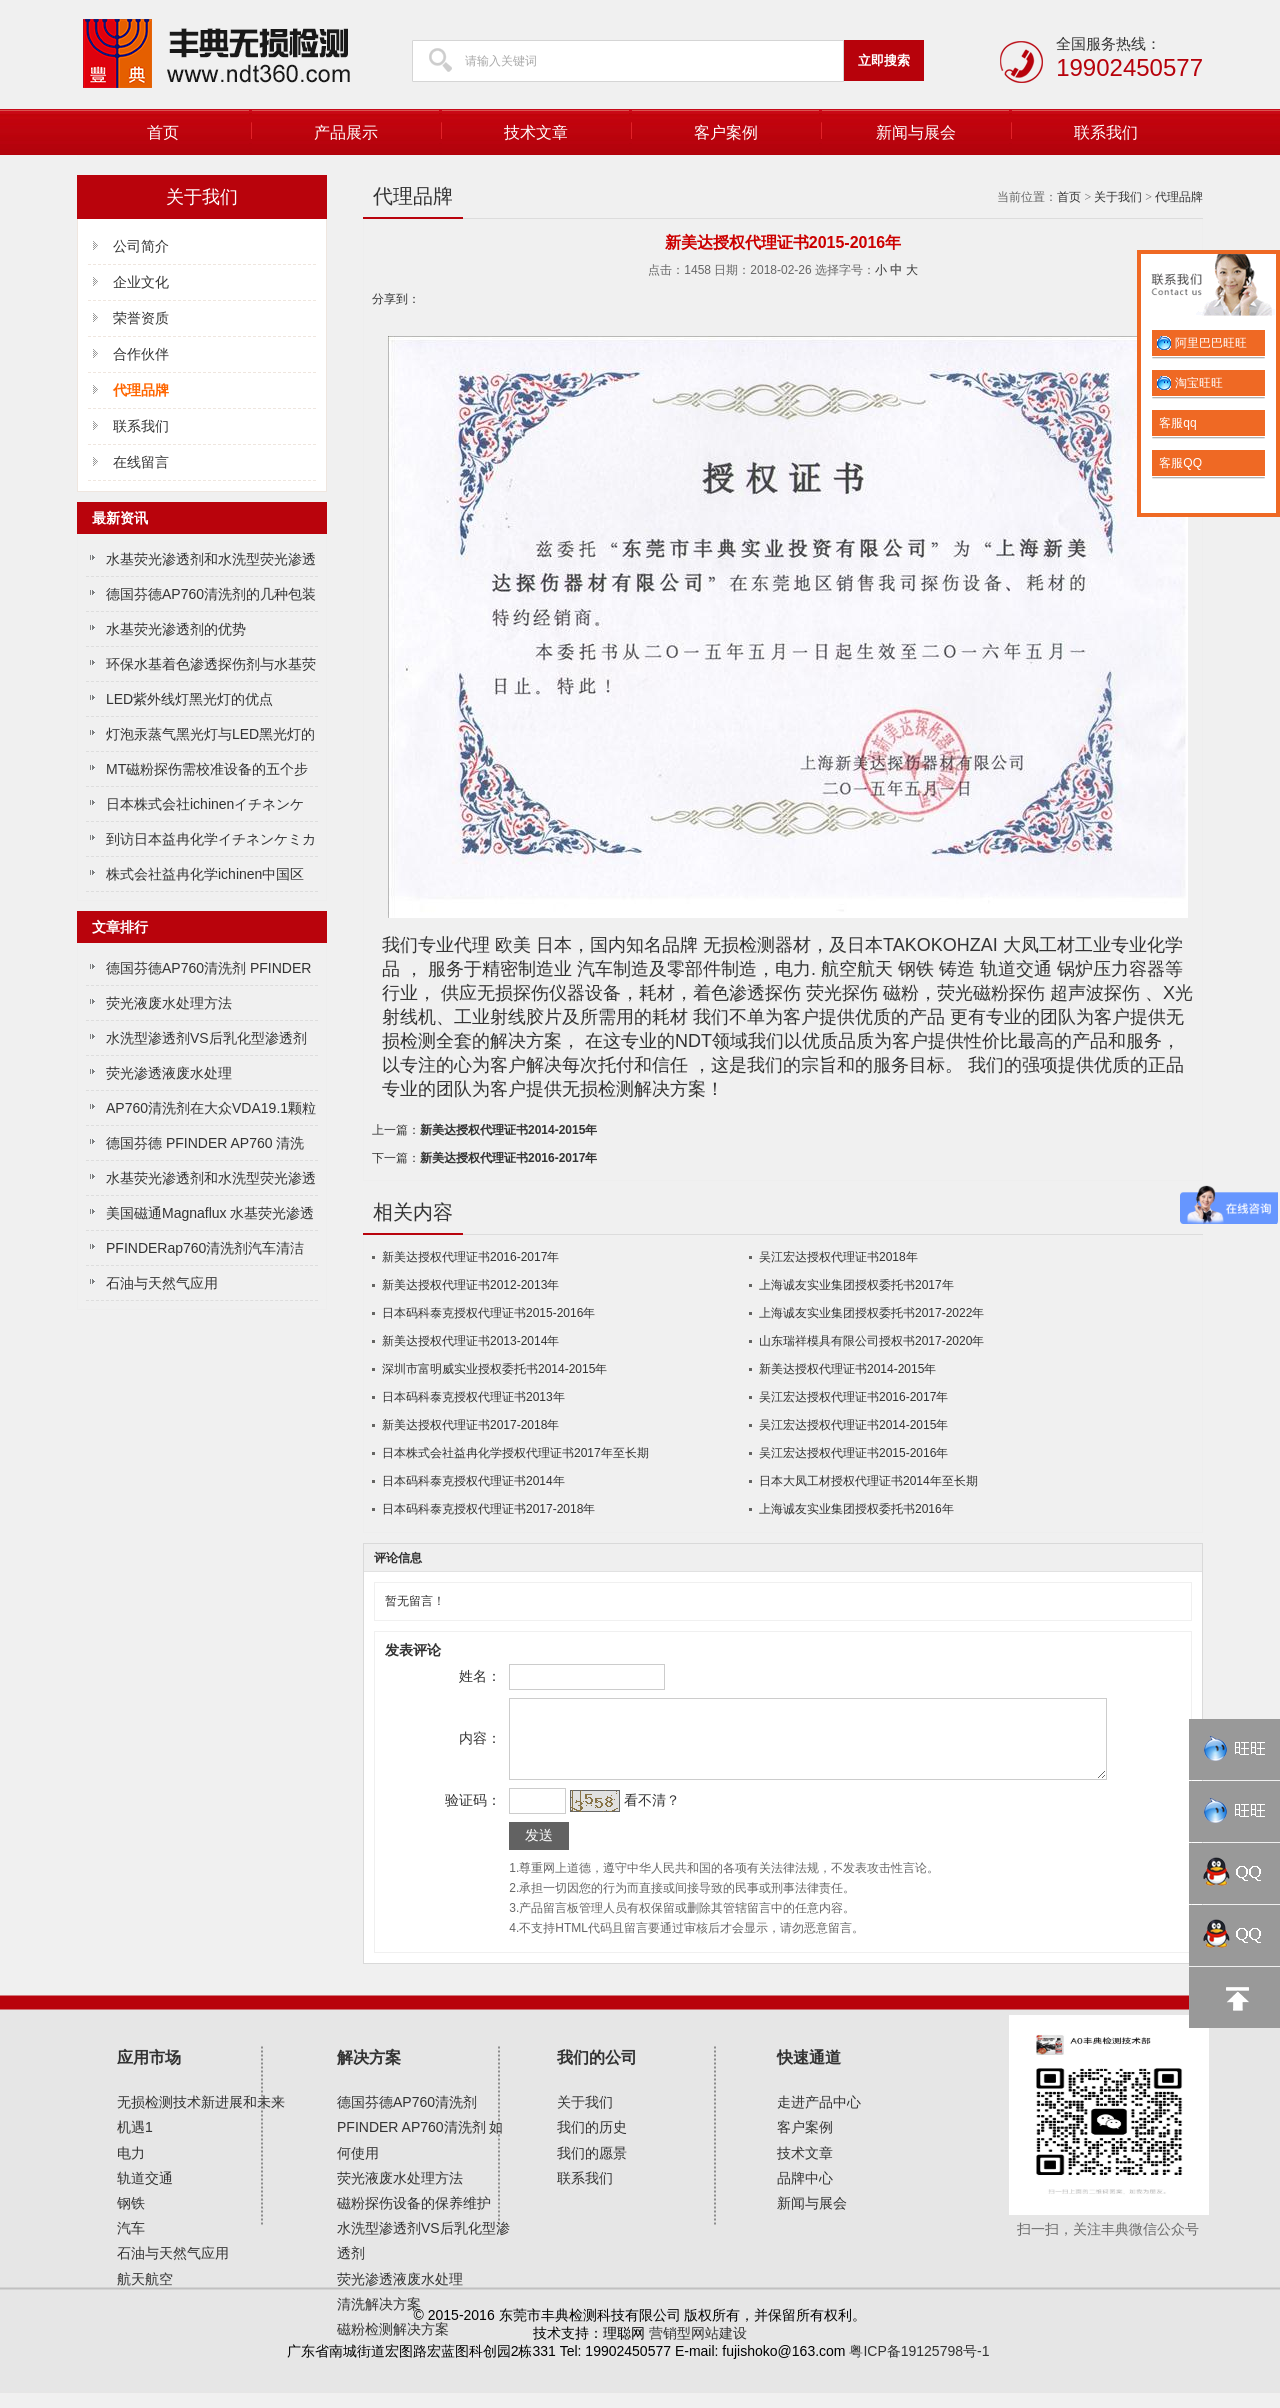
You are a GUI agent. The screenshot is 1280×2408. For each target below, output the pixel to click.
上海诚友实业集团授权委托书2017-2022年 (871, 1313)
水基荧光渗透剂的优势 (176, 629)
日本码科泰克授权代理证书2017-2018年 (488, 1509)
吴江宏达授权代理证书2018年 (838, 1257)
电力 (131, 2168)
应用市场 (149, 2072)
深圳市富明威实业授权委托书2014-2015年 (494, 1369)
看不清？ (649, 1815)
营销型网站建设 (698, 2348)
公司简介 (141, 246)
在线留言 (141, 462)
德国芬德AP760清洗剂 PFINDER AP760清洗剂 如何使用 (420, 2142)
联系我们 (1106, 132)
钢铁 (131, 2218)
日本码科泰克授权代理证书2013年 (473, 1397)
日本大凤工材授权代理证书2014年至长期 (868, 1481)
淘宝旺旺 (1189, 383)
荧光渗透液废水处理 (169, 1073)
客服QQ (1179, 463)
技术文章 (536, 132)
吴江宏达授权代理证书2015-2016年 (853, 1453)
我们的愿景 (592, 2168)
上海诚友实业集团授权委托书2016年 (856, 1509)
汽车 (131, 2243)
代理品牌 (1179, 197)
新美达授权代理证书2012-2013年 (470, 1285)
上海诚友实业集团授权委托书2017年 (856, 1285)
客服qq (1176, 423)
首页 (163, 132)
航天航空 (145, 2294)
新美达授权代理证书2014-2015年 (508, 1130)
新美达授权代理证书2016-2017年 (508, 1158)
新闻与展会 (916, 132)
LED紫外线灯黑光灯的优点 (189, 699)
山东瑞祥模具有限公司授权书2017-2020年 (871, 1341)
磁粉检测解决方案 (393, 2344)
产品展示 (346, 132)
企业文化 (141, 282)
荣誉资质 (141, 318)
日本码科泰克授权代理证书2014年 (473, 1481)
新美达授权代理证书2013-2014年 (470, 1341)
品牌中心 (805, 2193)
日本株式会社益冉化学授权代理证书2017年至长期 (515, 1453)
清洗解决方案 (379, 2319)
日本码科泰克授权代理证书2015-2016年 (488, 1313)
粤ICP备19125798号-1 (919, 2366)
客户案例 (726, 132)
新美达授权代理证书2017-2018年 (470, 1425)
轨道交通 (145, 2193)
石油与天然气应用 (162, 1283)
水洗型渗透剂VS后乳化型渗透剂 (206, 1038)
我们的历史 (592, 2142)
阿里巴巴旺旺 (1201, 343)
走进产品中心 (819, 2117)
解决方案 (369, 2072)
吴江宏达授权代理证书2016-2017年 (853, 1397)
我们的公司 (597, 2072)
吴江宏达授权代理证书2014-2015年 (853, 1425)
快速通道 (809, 2072)
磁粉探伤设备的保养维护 (414, 2218)
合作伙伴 (141, 354)
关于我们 (1118, 197)
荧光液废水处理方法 (169, 1003)
